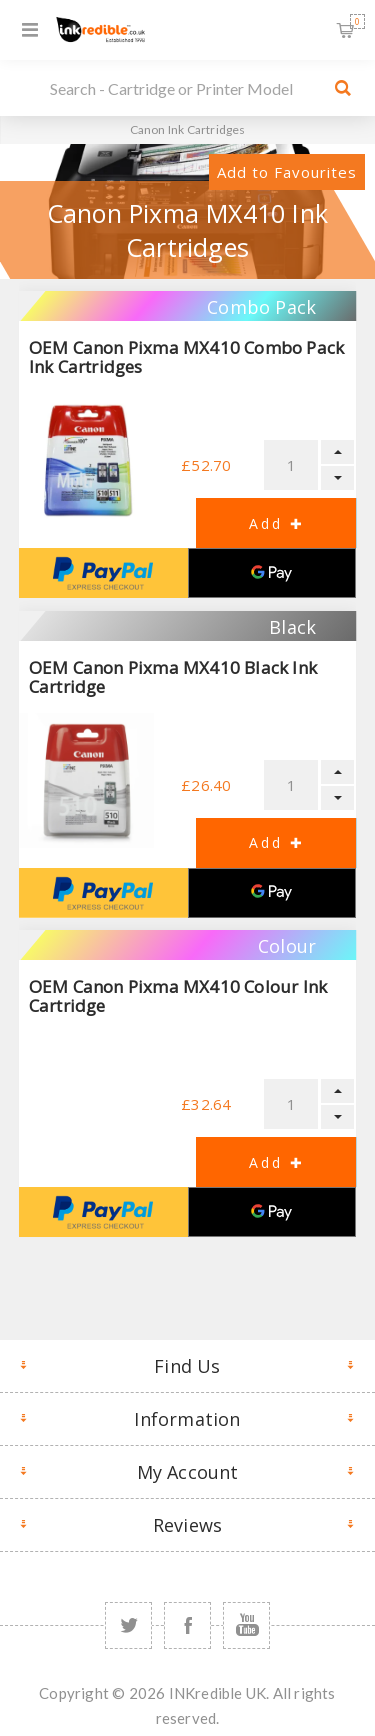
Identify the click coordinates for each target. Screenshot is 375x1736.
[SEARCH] (182, 88)
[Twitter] (128, 1625)
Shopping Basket (357, 21)
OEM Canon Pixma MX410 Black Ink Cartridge (173, 677)
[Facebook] (187, 1625)
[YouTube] (246, 1625)
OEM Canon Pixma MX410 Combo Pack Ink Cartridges (186, 357)
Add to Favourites (287, 172)
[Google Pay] (272, 573)
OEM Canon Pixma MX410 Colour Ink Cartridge (178, 996)
